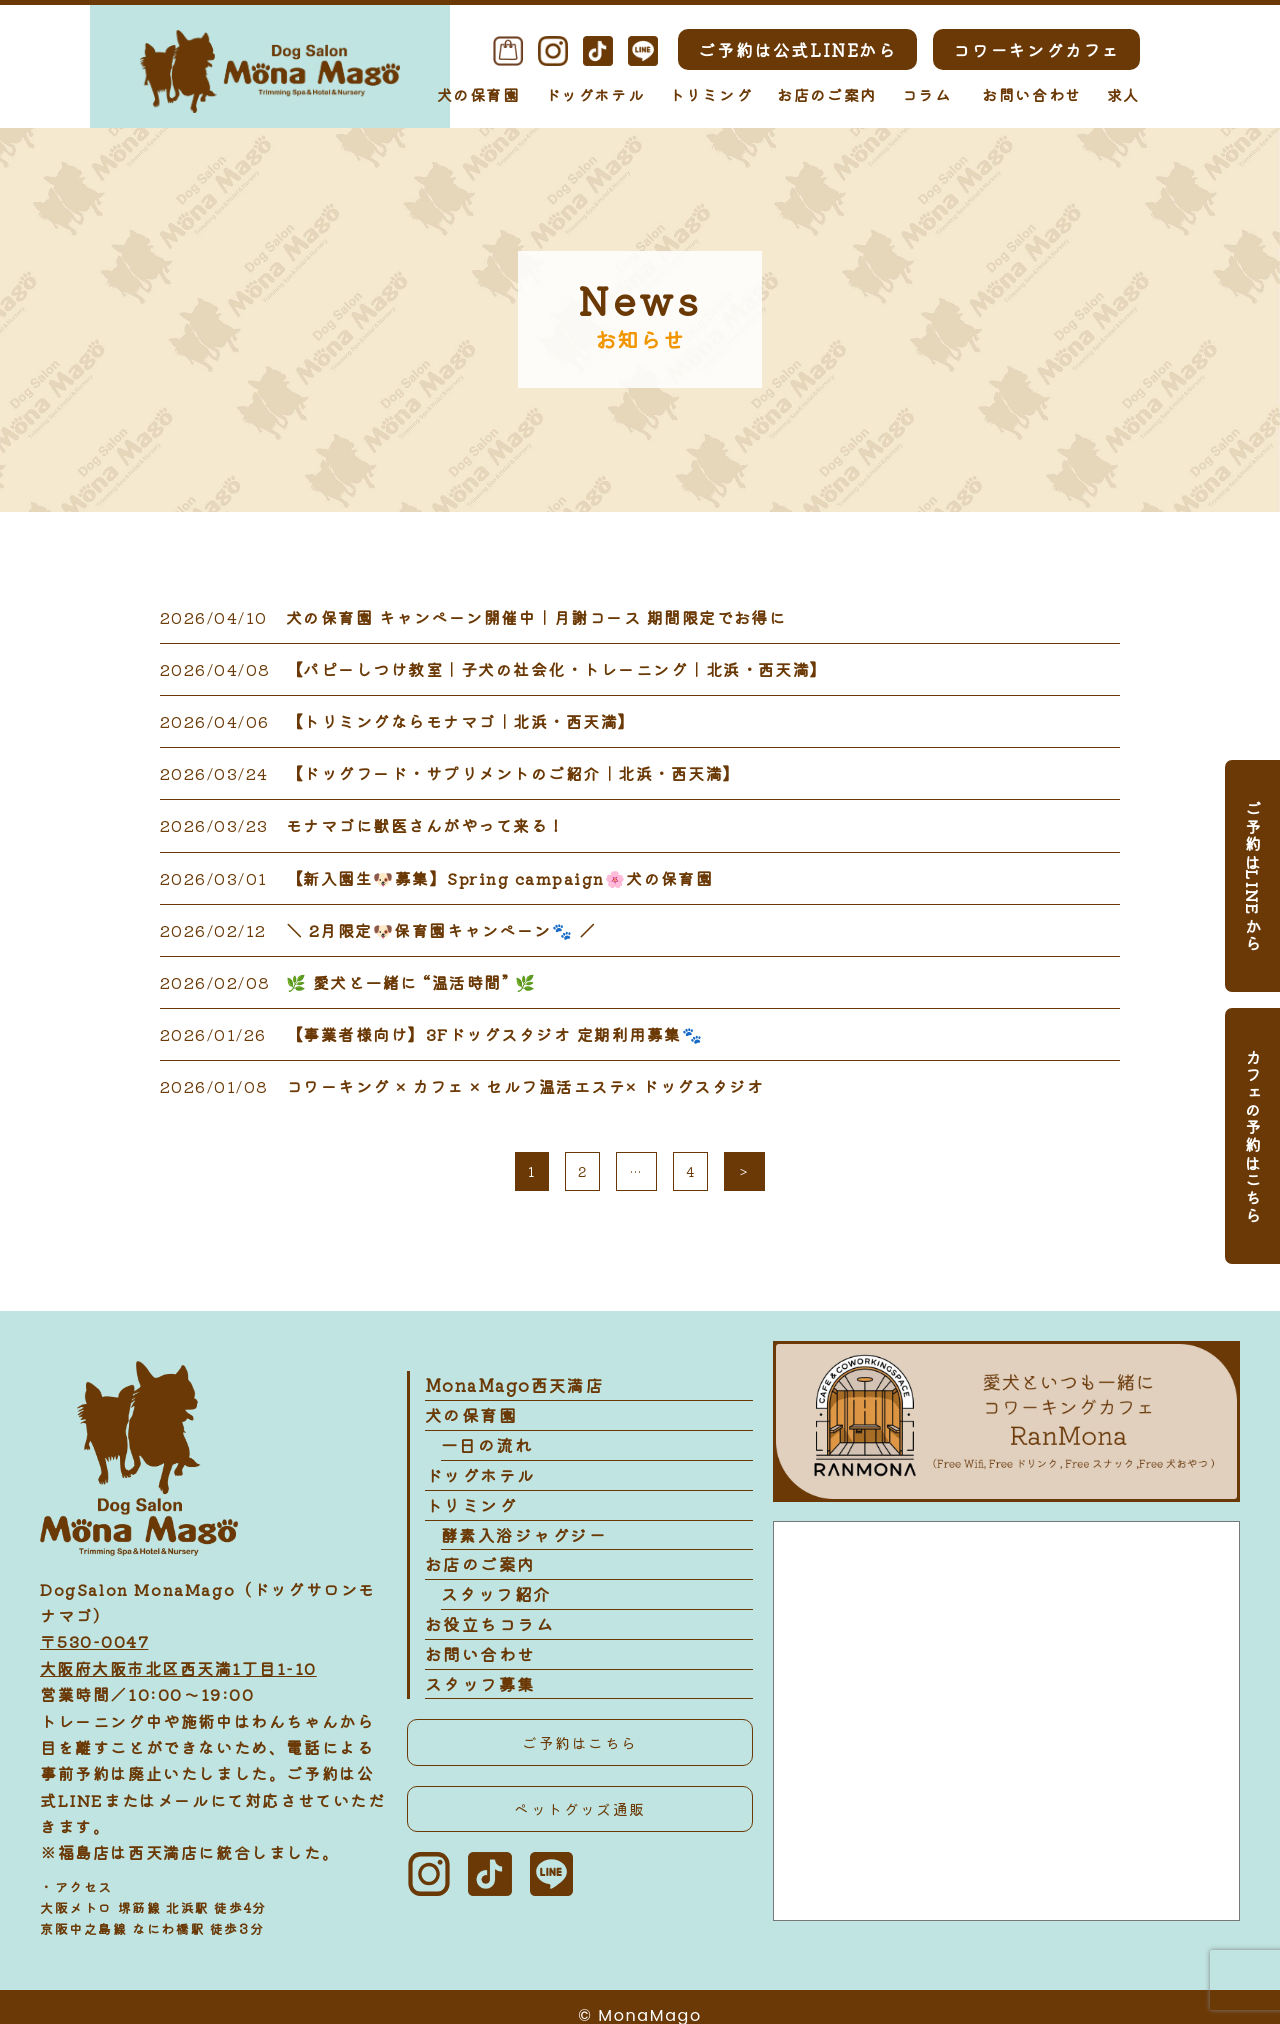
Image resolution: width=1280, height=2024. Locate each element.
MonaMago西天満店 (510, 1386)
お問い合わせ (1032, 94)
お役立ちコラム (486, 1633)
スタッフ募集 (478, 1694)
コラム (927, 94)
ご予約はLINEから (1253, 876)
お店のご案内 (827, 94)
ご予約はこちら (579, 1753)
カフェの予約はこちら (1253, 1136)
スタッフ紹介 (494, 1602)
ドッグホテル (595, 94)
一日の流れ (485, 1448)
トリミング (710, 94)
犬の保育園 (478, 94)
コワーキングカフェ (1036, 49)
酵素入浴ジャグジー (520, 1540)
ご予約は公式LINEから (797, 49)
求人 (1123, 94)
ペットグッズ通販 (580, 1820)
